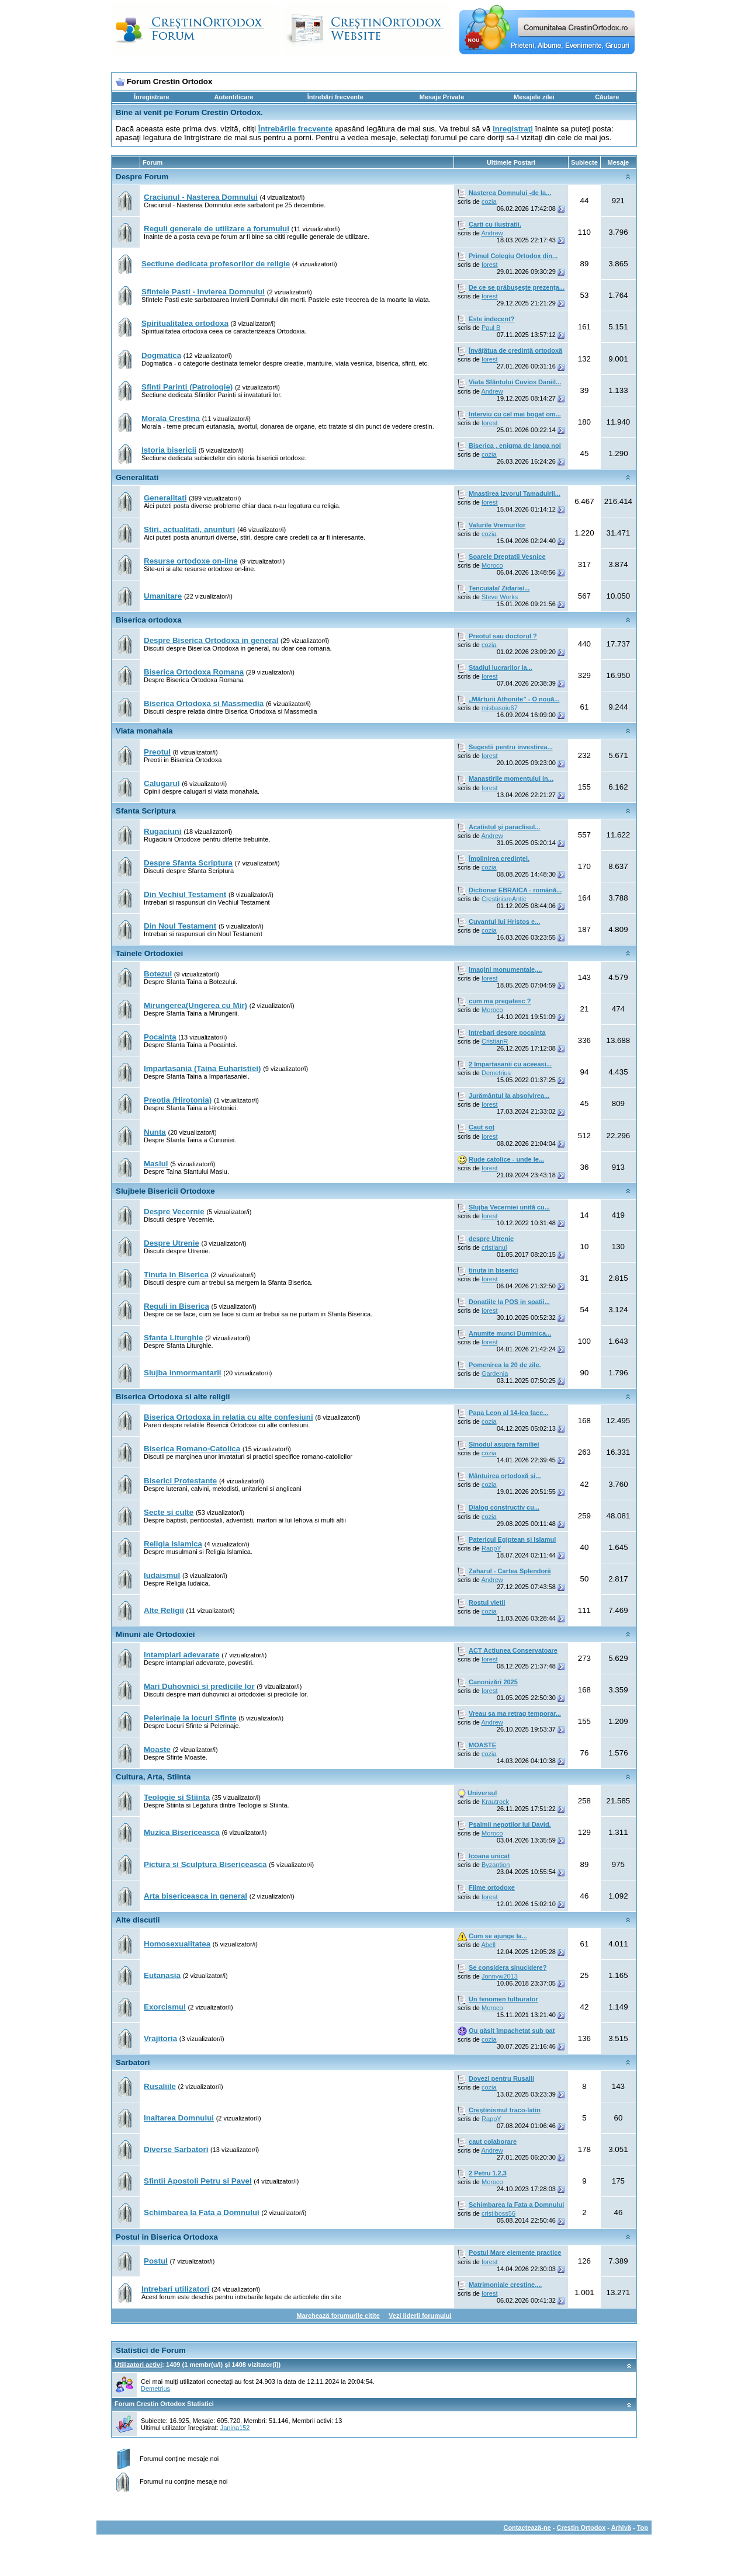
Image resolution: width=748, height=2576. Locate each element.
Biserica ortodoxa (149, 620)
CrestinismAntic (504, 898)
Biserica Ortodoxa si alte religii (173, 1396)
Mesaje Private (442, 96)
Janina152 (235, 2427)
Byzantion (496, 1864)
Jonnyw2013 (500, 1976)
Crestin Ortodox (581, 2527)
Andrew (492, 233)
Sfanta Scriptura (146, 810)
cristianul (494, 1247)
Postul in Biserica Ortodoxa (167, 2237)
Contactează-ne (526, 2527)
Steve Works (500, 596)
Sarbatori (133, 2062)
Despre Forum (142, 176)
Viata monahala (144, 730)
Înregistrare (151, 96)
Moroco (492, 565)
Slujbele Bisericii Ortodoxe (165, 1191)
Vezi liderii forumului (420, 2315)
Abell (488, 1944)
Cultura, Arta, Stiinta (153, 1776)
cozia (489, 201)
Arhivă (621, 2527)
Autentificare (233, 96)
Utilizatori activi (138, 2364)
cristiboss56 (498, 2213)
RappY (491, 1548)
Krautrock (495, 1801)
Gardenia (495, 1373)
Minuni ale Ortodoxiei (155, 1634)
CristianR (495, 1041)
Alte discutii (138, 1920)
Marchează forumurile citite (337, 2315)
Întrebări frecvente (335, 96)
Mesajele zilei (534, 96)
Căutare (607, 96)
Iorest (490, 264)
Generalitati (137, 477)
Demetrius (496, 1072)
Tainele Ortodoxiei (149, 953)
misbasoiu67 (500, 707)
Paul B (491, 327)
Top (642, 2527)
